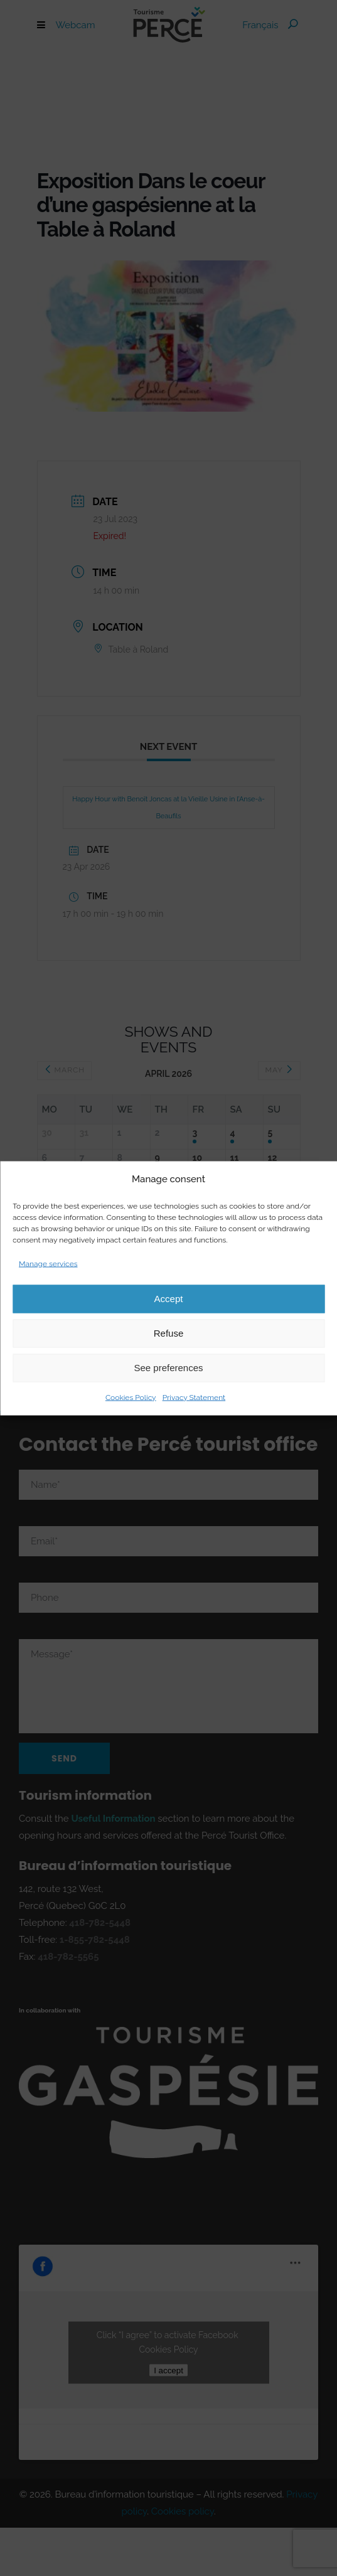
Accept (168, 1298)
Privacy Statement (194, 1396)
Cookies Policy (130, 1396)
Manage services (48, 1263)
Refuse (169, 1333)
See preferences (168, 1367)
